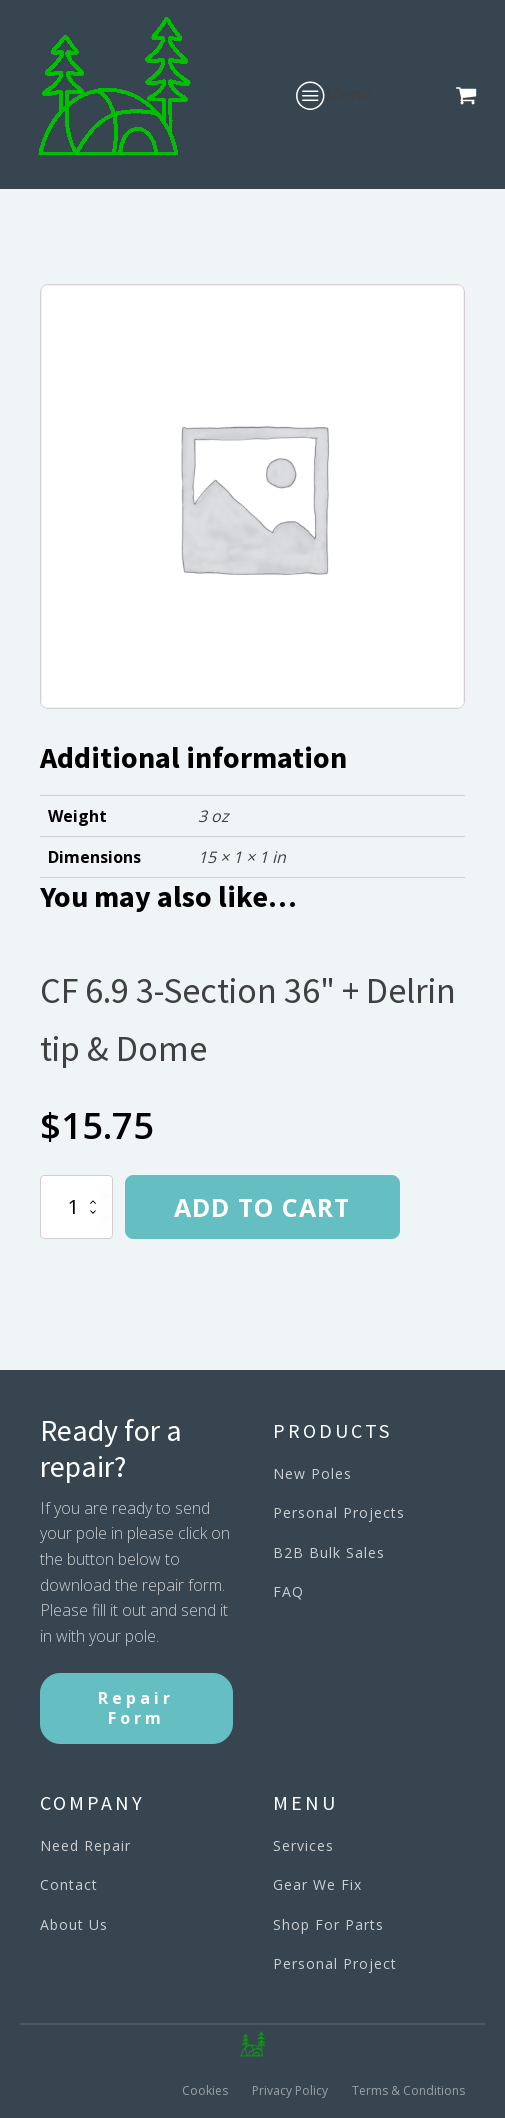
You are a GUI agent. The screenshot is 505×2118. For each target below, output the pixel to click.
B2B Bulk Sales (329, 1552)
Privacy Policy (290, 2090)
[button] (470, 95)
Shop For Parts (328, 1924)
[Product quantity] (76, 1207)
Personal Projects (339, 1512)
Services (303, 1845)
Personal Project (335, 1963)
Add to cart (262, 1207)
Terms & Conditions (408, 2090)
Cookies (205, 2090)
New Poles (312, 1473)
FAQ (288, 1591)
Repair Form (136, 1707)
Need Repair (85, 1845)
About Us (74, 1924)
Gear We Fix (317, 1884)
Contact (69, 1884)
